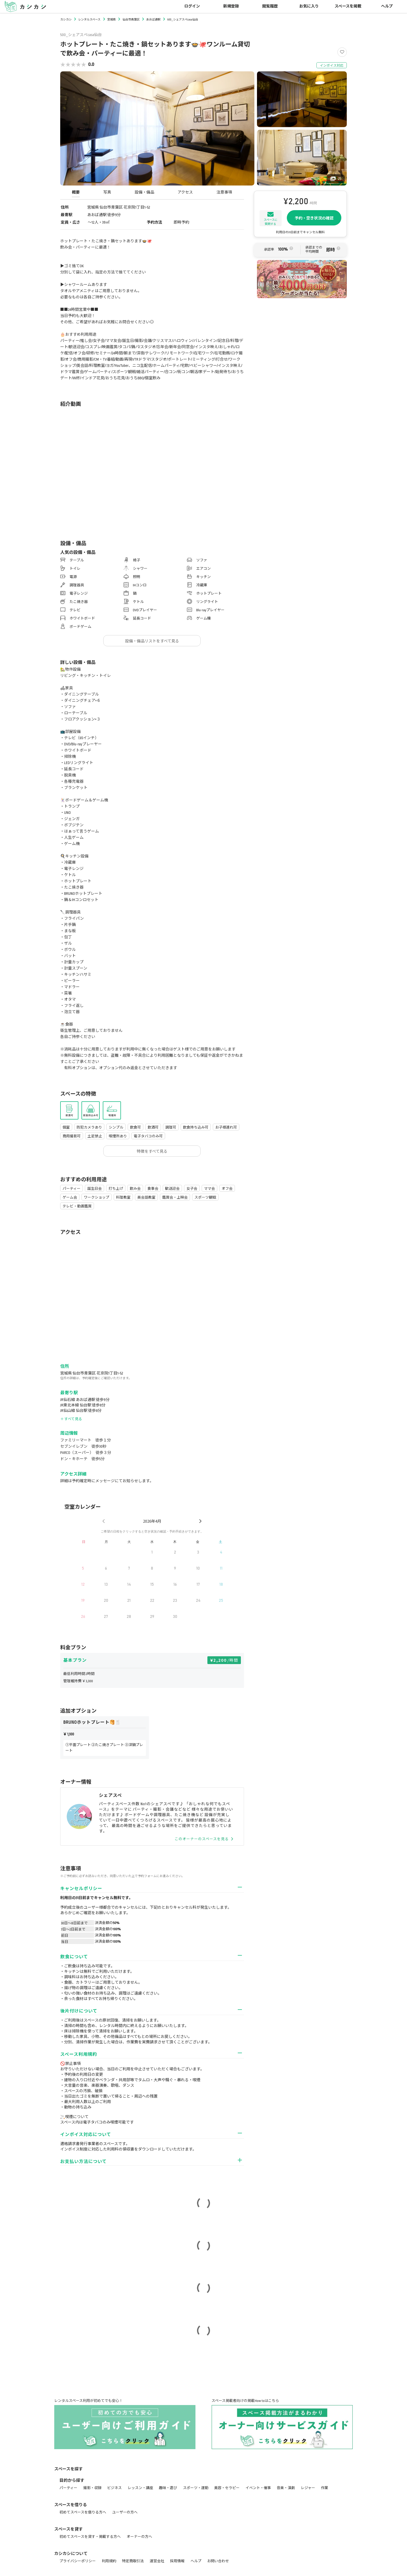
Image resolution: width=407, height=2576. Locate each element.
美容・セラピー (227, 2488)
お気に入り (309, 6)
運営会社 (157, 2561)
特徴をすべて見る (152, 1151)
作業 (324, 2488)
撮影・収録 (92, 2488)
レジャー (308, 2488)
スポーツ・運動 (195, 2488)
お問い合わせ (218, 2561)
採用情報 (177, 2561)
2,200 (225, 1660)
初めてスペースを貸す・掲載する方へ (90, 2537)
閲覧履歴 (270, 6)
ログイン (192, 6)
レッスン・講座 (140, 2488)
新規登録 (231, 6)
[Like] (342, 52)
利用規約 (109, 2561)
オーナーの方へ (139, 2537)
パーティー (68, 2488)
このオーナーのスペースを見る (204, 1839)
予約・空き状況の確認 (314, 218)
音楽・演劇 (286, 2488)
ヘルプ (387, 6)
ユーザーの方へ (125, 2512)
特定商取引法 (133, 2561)
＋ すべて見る (71, 1419)
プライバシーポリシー (77, 2561)
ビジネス (114, 2488)
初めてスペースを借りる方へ (82, 2512)
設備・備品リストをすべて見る (152, 641)
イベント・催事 (258, 2488)
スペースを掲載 (348, 6)
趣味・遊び (168, 2488)
